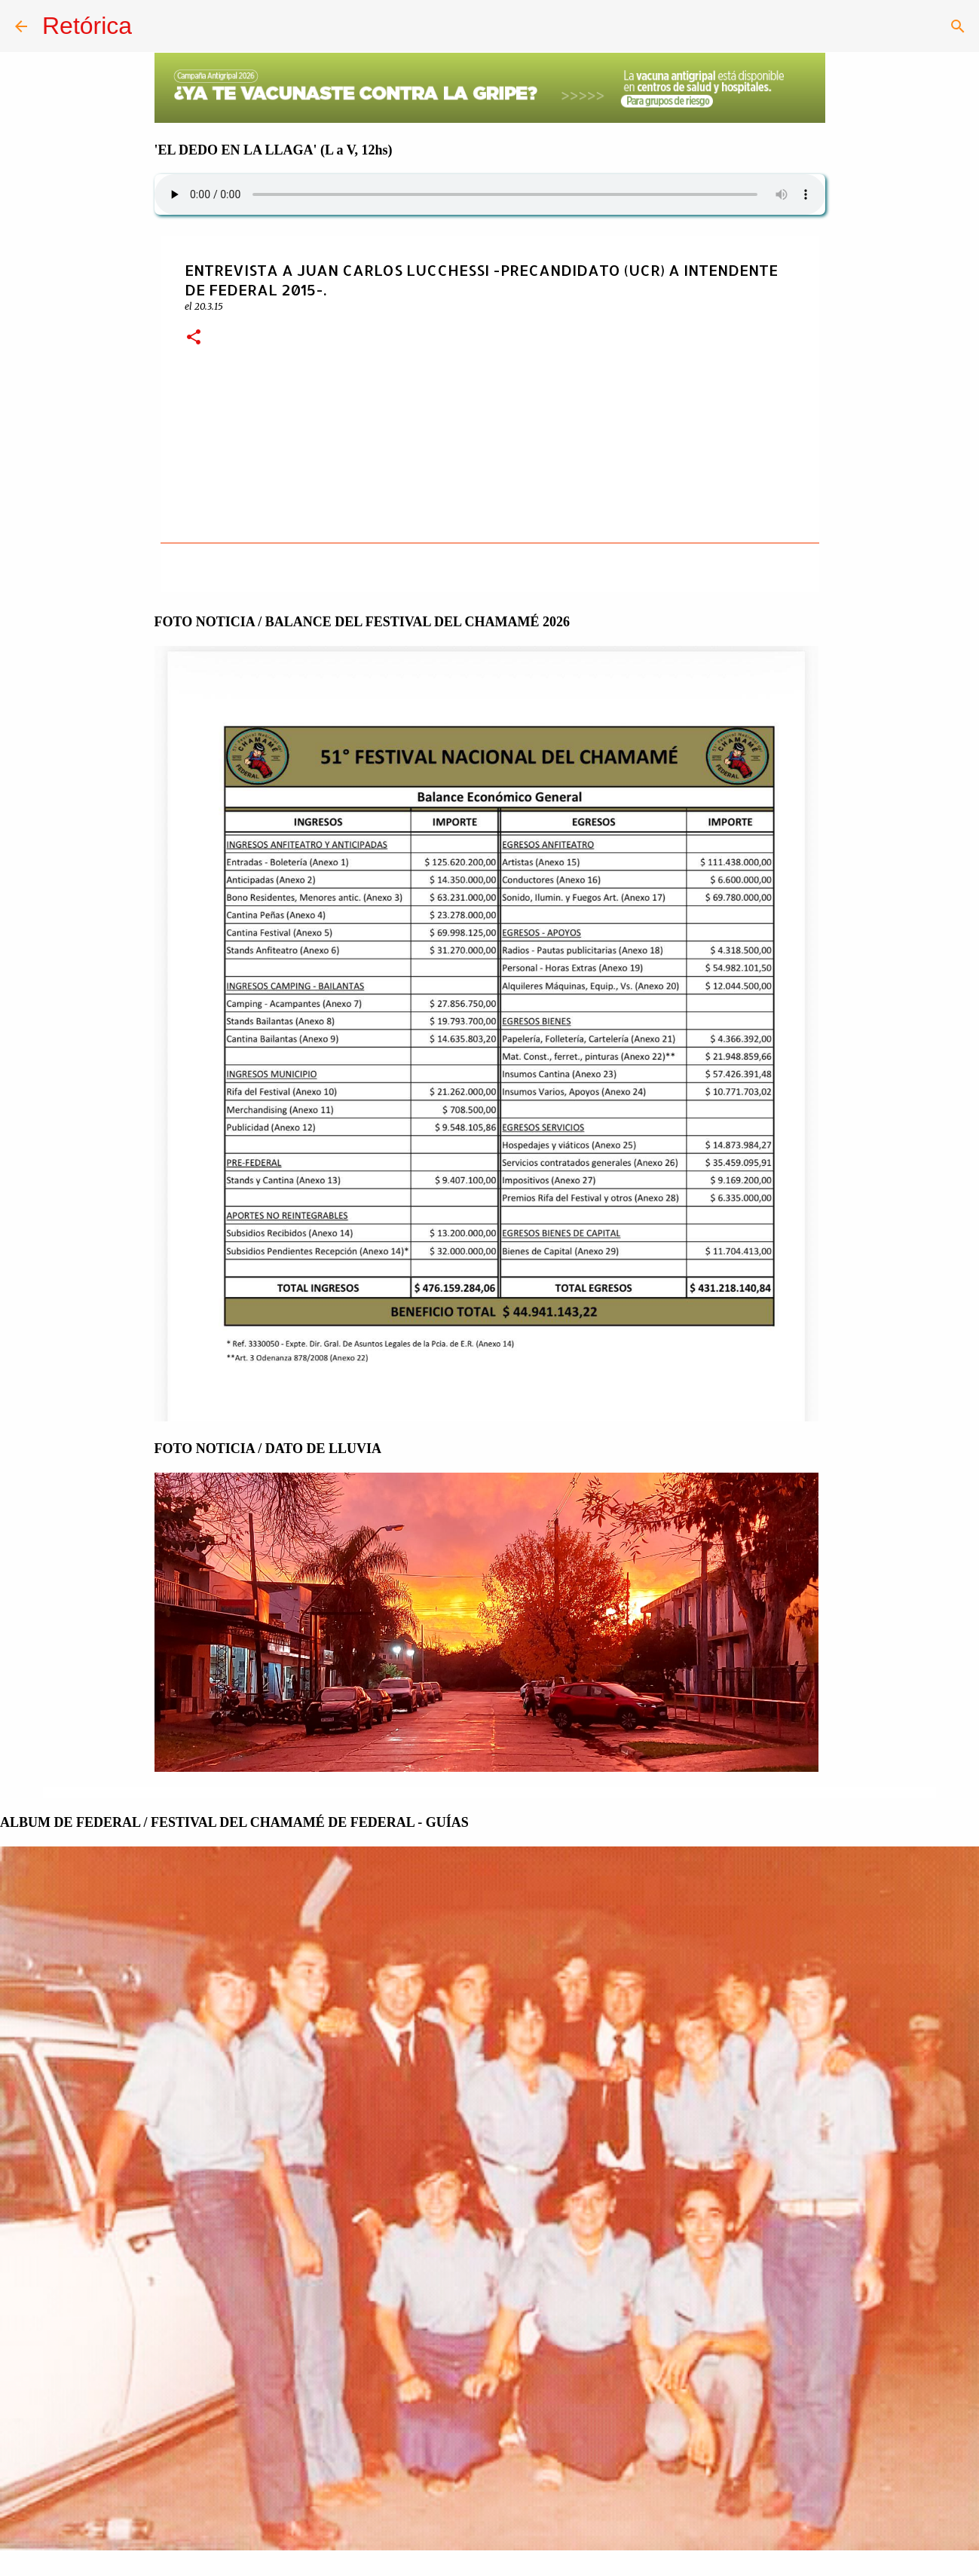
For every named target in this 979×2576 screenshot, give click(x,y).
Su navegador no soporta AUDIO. (489, 194)
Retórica (87, 25)
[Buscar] (958, 26)
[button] (194, 338)
